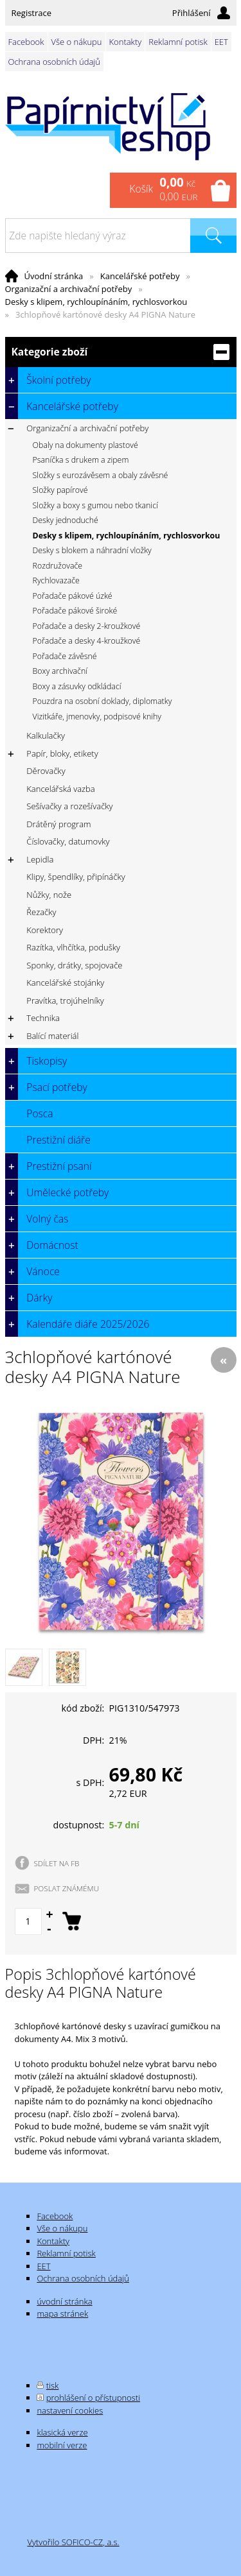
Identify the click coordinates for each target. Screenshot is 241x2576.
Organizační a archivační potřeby (68, 289)
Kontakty (125, 41)
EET (221, 41)
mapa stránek (62, 2313)
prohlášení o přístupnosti (93, 2397)
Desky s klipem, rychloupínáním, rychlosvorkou (96, 301)
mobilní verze (62, 2445)
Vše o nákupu (76, 41)
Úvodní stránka (54, 276)
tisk (52, 2385)
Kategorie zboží (121, 352)
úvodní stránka (64, 2301)
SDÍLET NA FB (57, 1863)
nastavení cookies (70, 2410)
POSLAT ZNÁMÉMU (67, 1888)
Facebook (26, 41)
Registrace (32, 13)
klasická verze (62, 2432)
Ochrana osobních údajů (54, 61)
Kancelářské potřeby (140, 276)
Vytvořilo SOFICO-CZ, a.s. (73, 2542)
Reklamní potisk (177, 41)
